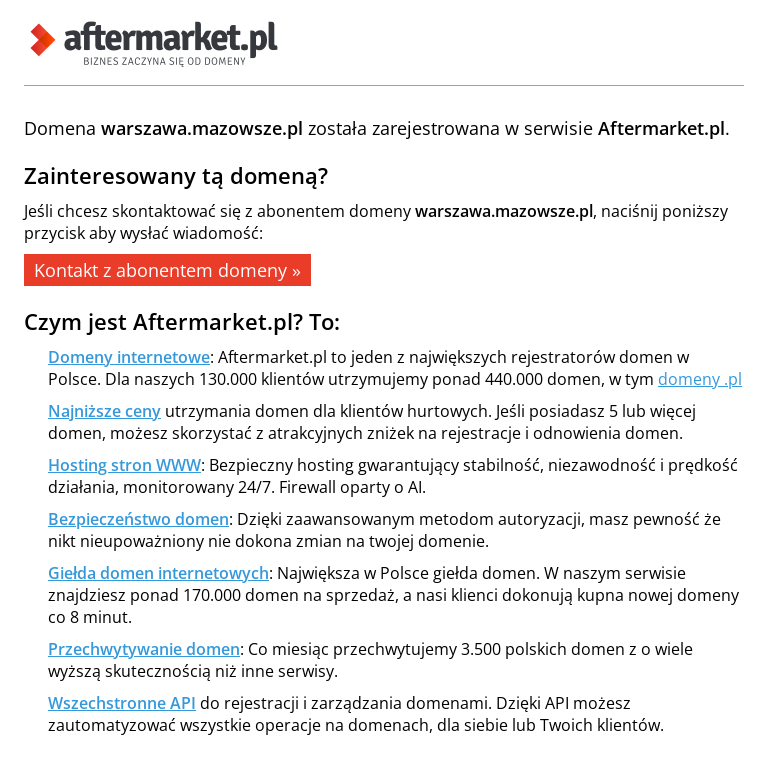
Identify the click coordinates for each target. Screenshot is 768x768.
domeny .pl (700, 379)
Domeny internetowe (129, 357)
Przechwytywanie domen (144, 649)
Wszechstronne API (122, 703)
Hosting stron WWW (124, 465)
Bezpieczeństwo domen (138, 519)
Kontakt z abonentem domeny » (167, 270)
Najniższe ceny (104, 411)
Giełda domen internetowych (158, 573)
